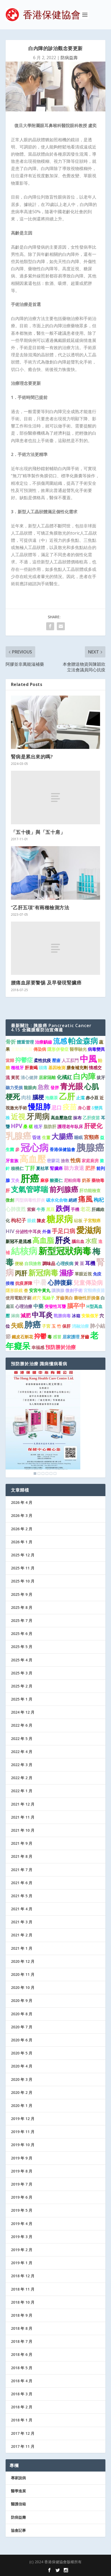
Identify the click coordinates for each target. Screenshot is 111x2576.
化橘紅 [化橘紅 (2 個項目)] (64, 1077)
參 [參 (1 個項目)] (17, 1149)
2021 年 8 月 (21, 1856)
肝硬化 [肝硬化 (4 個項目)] (93, 1125)
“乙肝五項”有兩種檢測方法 (40, 907)
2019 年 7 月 (21, 2184)
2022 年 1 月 (21, 1790)
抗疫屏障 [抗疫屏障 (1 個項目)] (23, 1283)
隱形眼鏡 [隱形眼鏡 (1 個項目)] (14, 1290)
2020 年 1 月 (21, 2105)
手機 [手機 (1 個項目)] (75, 1209)
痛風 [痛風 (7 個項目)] (85, 1199)
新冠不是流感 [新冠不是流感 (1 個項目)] (18, 1241)
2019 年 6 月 (21, 2197)
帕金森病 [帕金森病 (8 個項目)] (83, 1041)
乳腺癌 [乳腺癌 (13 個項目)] (18, 1135)
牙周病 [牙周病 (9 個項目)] (38, 1116)
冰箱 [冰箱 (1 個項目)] (76, 1316)
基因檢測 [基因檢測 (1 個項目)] (56, 1068)
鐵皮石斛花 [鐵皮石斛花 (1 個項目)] (22, 1337)
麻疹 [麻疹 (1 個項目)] (44, 1180)
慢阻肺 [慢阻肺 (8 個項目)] (39, 1106)
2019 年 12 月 (22, 2118)
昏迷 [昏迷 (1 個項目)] (36, 1137)
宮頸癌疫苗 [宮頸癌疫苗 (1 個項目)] (94, 1290)
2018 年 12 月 (22, 2275)
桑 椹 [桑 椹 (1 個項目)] (28, 1126)
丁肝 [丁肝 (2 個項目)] (30, 1168)
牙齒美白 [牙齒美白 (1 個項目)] (64, 1298)
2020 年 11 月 (22, 1974)
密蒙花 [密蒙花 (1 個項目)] (53, 1161)
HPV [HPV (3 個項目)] (16, 1126)
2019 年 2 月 (21, 2249)
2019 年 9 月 (21, 2158)
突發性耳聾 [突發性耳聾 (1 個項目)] (55, 1306)
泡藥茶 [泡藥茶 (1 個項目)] (51, 1098)
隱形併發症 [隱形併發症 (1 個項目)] (58, 1049)
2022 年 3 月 (21, 1764)
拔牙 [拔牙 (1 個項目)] (101, 1077)
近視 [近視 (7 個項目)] (18, 1116)
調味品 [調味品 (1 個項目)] (48, 1263)
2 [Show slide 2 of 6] (39, 1473)
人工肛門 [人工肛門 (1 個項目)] (70, 1060)
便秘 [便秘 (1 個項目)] (19, 1263)
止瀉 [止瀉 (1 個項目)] (80, 1098)
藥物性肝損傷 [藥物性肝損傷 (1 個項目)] (87, 1298)
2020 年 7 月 (21, 2026)
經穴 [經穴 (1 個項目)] (36, 1298)
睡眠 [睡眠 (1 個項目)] (78, 1137)
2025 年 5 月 (21, 1646)
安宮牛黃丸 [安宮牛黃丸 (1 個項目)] (39, 1290)
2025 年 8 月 (21, 1607)
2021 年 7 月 (21, 1869)
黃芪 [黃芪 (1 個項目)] (15, 1077)
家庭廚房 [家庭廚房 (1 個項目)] (90, 1161)
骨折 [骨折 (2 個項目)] (11, 1041)
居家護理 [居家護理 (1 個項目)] (71, 1337)
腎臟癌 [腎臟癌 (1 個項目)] (56, 1168)
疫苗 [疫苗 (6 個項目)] (70, 1107)
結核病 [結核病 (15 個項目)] (24, 1251)
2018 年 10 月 (22, 2302)
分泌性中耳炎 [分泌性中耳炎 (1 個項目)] (28, 1231)
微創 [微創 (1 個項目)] (10, 1200)
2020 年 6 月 (21, 2039)
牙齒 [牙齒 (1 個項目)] (85, 1337)
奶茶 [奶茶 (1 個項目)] (86, 1180)
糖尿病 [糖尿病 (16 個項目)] (59, 1219)
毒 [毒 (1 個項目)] (49, 1337)
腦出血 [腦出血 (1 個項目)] (78, 1241)
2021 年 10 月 (22, 1830)
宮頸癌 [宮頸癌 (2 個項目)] (91, 1137)
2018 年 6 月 (21, 2354)
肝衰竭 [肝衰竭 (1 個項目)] (31, 1068)
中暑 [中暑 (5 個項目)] (40, 1282)
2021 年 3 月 (21, 1921)
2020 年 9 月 (21, 2000)
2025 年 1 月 (21, 1699)
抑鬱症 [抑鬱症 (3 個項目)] (24, 1060)
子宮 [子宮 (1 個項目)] (46, 1326)
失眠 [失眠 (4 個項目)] (17, 1325)
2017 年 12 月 (22, 2433)
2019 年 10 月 (22, 2144)
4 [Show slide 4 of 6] (47, 1473)
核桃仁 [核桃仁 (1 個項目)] (17, 1168)
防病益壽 (69, 57)
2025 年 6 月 (21, 1633)
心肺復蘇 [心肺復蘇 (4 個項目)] (60, 1282)
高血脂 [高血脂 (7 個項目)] (43, 1240)
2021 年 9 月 (21, 1843)
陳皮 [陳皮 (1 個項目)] (41, 1221)
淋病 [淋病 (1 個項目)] (15, 1316)
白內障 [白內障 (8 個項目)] (84, 1076)
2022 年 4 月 (21, 1751)
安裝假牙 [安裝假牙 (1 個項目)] (89, 1316)
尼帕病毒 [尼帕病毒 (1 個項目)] (72, 1180)
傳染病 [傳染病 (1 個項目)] (39, 1049)
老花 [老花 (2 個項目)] (85, 1209)
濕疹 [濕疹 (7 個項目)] (66, 1273)
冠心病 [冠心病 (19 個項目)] (35, 1147)
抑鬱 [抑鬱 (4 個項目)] (40, 1336)
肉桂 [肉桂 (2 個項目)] (26, 1097)
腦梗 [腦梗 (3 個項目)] (38, 1097)
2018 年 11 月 (22, 2289)
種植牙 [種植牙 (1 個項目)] (17, 1068)
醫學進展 (18, 2490)
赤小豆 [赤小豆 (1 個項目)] (92, 1098)
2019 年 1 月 (21, 2262)
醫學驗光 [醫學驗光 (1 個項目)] (78, 1049)
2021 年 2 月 (21, 1934)
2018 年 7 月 (21, 2341)
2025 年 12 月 (22, 1554)
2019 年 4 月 (21, 2223)
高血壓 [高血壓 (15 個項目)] (32, 1159)
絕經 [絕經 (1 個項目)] (73, 1200)
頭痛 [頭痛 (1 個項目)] (43, 1068)
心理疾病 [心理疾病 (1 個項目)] (64, 1263)
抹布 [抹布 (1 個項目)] (77, 1118)
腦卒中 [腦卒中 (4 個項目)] (76, 1305)
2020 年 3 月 (21, 2079)
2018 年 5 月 (21, 2367)
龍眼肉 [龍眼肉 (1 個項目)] (30, 1088)
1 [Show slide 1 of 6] (35, 1473)
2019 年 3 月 (21, 2236)
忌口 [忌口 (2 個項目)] (56, 1107)
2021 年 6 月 (21, 1882)
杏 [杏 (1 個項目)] (26, 1290)
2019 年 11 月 (22, 2131)
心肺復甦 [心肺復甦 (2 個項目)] (16, 1209)
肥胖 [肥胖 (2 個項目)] (90, 1168)
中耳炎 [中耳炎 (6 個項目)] (42, 1314)
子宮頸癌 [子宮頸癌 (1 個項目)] (92, 1221)
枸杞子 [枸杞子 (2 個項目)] (18, 1220)
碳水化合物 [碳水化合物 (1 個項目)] (57, 1200)
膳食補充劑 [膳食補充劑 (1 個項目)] (77, 1068)
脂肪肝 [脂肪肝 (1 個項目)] (49, 1126)
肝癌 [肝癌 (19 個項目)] (30, 1178)
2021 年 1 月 (21, 1948)
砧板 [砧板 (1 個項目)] (78, 1221)
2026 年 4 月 (21, 1502)
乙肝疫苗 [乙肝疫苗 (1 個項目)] (91, 1118)
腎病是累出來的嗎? (32, 756)
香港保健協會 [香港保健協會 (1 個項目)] (62, 1149)
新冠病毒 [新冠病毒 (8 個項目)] (43, 1272)
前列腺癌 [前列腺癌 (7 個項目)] (63, 1189)
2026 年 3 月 (21, 1515)
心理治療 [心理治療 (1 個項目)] (23, 1306)
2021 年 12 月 (22, 1804)
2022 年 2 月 (21, 1777)
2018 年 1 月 (21, 2419)
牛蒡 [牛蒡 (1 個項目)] (41, 1209)
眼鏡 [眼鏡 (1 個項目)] (31, 1221)
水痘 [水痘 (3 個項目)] (91, 1241)
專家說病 (18, 2477)
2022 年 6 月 (21, 1725)
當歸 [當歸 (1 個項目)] (10, 1060)
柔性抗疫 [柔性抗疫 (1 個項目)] (42, 1060)
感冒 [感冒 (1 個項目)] (57, 1337)
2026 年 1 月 (21, 1541)
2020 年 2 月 (21, 2092)
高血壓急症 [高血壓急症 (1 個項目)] (61, 1118)
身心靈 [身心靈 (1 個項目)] (84, 1108)
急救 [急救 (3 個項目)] (43, 1087)
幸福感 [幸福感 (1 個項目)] (37, 1347)
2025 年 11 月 (22, 1567)
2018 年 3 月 (21, 2393)
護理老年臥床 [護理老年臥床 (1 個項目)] (70, 1126)
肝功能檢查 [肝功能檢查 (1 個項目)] (90, 1190)
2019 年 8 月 (21, 2171)
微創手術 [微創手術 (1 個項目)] (73, 1290)
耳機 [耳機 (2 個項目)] (90, 1263)
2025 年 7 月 (21, 1620)
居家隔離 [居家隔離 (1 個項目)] (47, 1077)
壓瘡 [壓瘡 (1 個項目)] (56, 1060)
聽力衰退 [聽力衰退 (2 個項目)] (74, 1168)
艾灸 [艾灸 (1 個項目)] (15, 1180)
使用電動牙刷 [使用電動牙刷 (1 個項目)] (18, 1298)
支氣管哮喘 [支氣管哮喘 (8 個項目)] (29, 1189)
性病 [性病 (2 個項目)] (75, 1160)
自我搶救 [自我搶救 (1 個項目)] (32, 1263)
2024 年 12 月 (22, 1712)
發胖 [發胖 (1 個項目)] (54, 1088)
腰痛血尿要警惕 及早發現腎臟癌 (46, 982)
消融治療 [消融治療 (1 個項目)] (80, 1326)
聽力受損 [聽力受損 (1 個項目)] (14, 1088)
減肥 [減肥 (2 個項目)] (26, 1315)
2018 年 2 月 (21, 2406)
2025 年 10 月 (22, 1581)
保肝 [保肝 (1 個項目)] (66, 1326)
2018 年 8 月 (21, 2328)
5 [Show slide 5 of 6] (51, 1473)
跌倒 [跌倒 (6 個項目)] (63, 1208)
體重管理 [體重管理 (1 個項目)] (25, 1042)
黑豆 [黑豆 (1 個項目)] (50, 1209)
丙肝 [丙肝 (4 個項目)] (21, 1273)
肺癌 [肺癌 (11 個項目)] (32, 1324)
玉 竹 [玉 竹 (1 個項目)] (56, 1326)
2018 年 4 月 (21, 2380)
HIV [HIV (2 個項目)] (10, 1231)
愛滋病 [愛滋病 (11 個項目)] (88, 1229)
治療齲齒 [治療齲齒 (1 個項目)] (43, 1042)
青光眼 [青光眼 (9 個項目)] (71, 1086)
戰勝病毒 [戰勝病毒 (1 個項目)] (62, 1316)
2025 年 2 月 (21, 1686)
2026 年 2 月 (21, 1528)
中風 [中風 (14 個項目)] (88, 1058)
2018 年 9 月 (21, 2315)
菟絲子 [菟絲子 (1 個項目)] (48, 1298)
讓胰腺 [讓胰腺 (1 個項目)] (57, 1290)
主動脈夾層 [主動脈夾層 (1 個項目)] (21, 1049)
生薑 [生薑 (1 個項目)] (46, 1137)
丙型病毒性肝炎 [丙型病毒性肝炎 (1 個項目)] (30, 1200)
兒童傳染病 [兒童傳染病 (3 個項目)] (88, 1282)
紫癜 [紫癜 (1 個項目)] (31, 1209)
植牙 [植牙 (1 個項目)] (38, 1126)
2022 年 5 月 (21, 1738)
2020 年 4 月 (21, 2066)
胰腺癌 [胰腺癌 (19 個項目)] (90, 1147)
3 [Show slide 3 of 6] (43, 1473)
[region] (43, 1423)
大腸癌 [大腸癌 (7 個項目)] (62, 1136)
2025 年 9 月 (21, 1594)
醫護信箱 (18, 2503)
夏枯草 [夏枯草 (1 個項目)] (42, 1168)
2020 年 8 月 (21, 2013)
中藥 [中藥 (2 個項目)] (38, 1306)
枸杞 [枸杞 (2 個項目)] (99, 1199)
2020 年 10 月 (22, 1987)
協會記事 (18, 2530)
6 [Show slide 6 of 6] (55, 1473)
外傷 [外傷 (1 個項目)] (46, 1231)
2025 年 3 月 (21, 1672)
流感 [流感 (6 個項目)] (60, 1041)
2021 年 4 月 (21, 1908)
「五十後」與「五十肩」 (38, 832)
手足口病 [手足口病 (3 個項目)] (63, 1231)
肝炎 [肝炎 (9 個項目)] (62, 1240)
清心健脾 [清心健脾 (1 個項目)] (29, 1077)
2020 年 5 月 (21, 2053)
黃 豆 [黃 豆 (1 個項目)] (79, 1263)
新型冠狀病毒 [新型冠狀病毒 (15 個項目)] (64, 1251)
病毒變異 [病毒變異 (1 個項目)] (96, 1049)
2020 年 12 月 (22, 1961)
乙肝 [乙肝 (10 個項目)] (67, 1096)
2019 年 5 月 (21, 2210)
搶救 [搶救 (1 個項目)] (65, 1161)
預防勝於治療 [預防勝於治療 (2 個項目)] (60, 1347)
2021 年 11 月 (22, 1817)
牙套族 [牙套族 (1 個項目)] (12, 1161)
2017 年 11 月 (22, 2446)
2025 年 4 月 (21, 1659)
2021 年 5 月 (21, 1895)
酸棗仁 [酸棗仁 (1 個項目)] (56, 1180)
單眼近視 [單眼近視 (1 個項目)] (83, 1274)
